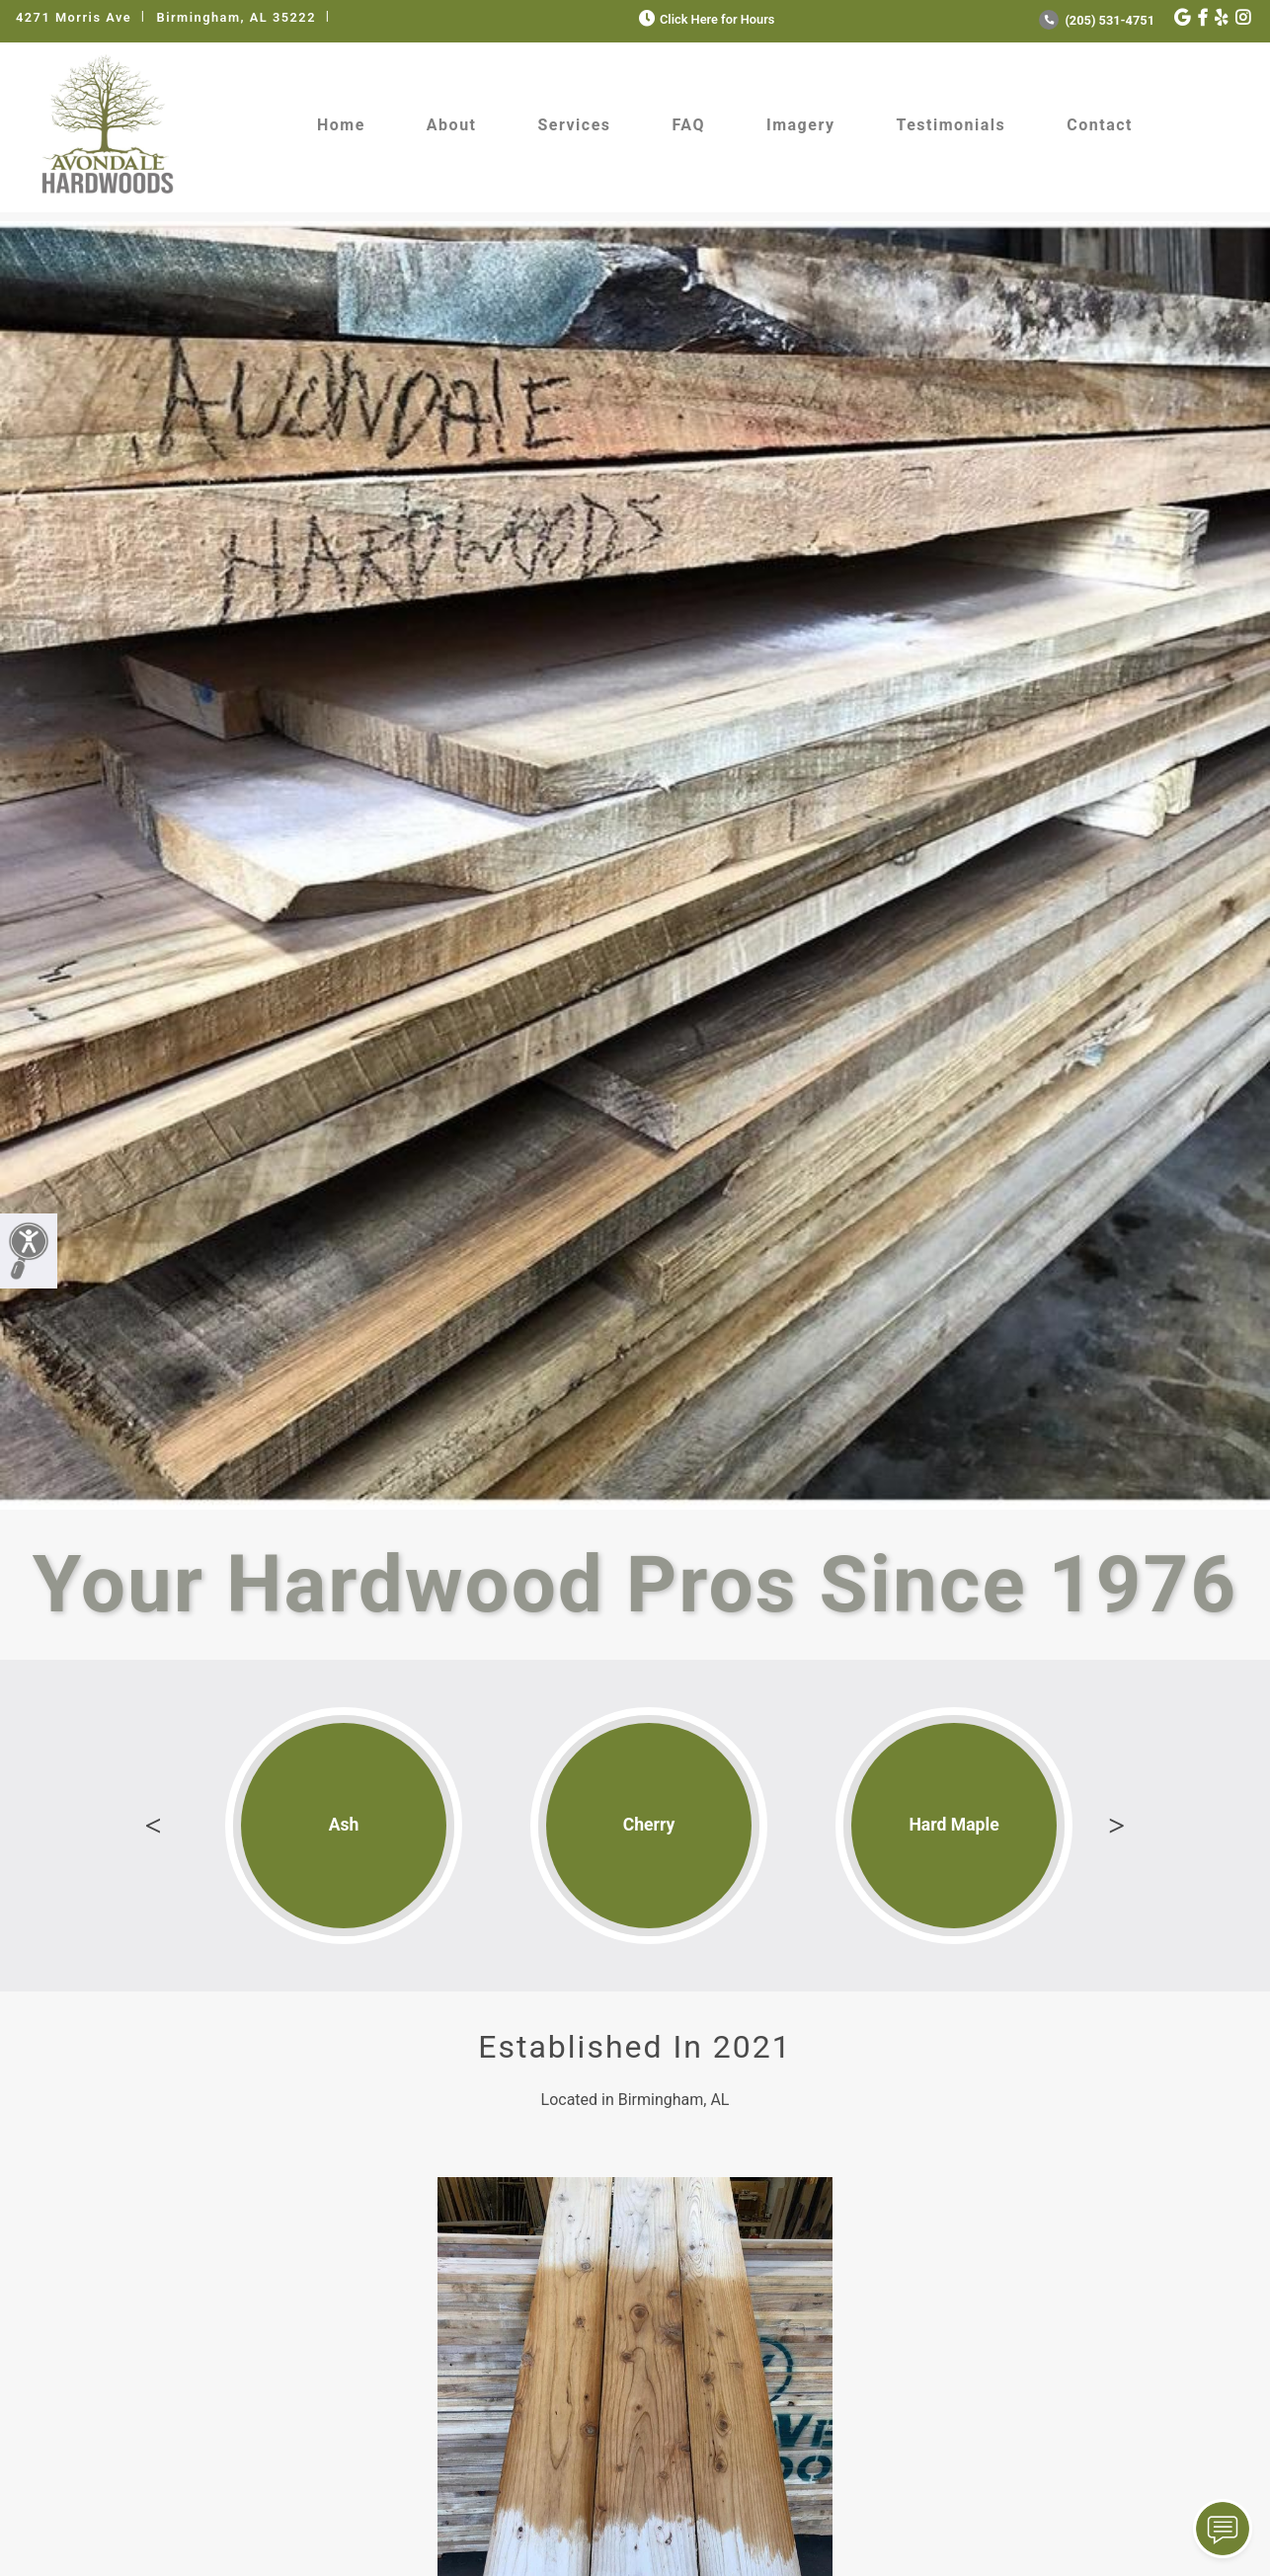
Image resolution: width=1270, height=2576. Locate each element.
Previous (153, 1825)
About (452, 125)
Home (341, 125)
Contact (1100, 125)
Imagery (800, 125)
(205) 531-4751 (1096, 20)
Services (574, 125)
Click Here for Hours (704, 19)
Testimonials (950, 125)
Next (1117, 1825)
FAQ (689, 125)
